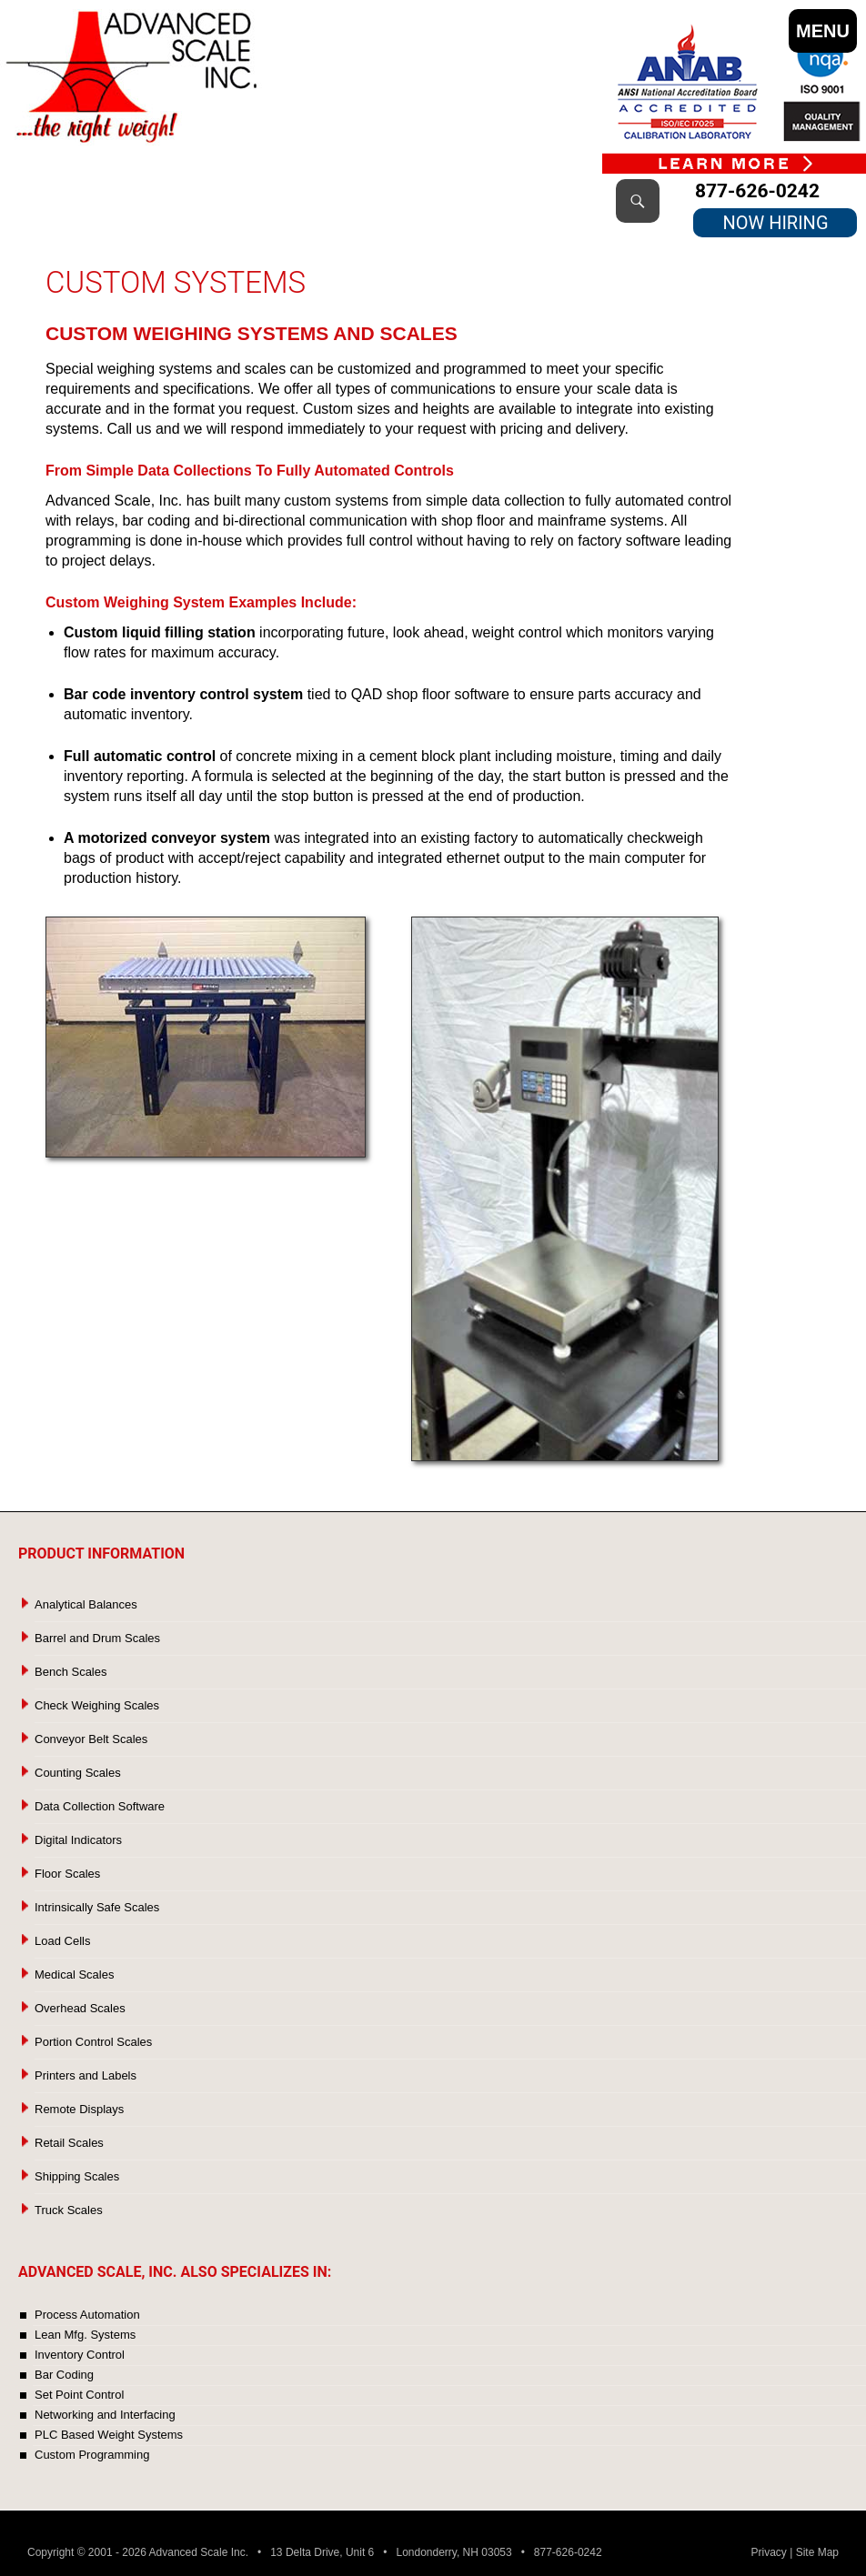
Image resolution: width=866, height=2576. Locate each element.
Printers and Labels (85, 2075)
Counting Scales (78, 1772)
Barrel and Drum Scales (97, 1638)
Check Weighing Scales (97, 1705)
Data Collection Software (100, 1806)
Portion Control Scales (93, 2042)
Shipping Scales (77, 2176)
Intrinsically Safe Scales (97, 1907)
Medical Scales (74, 1974)
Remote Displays (79, 2109)
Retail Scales (69, 2143)
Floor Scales (67, 1873)
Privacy (769, 2552)
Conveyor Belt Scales (91, 1739)
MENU (823, 31)
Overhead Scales (80, 2008)
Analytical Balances (86, 1604)
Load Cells (62, 1941)
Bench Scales (71, 1672)
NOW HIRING (775, 223)
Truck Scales (69, 2210)
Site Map (817, 2552)
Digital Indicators (78, 1840)
